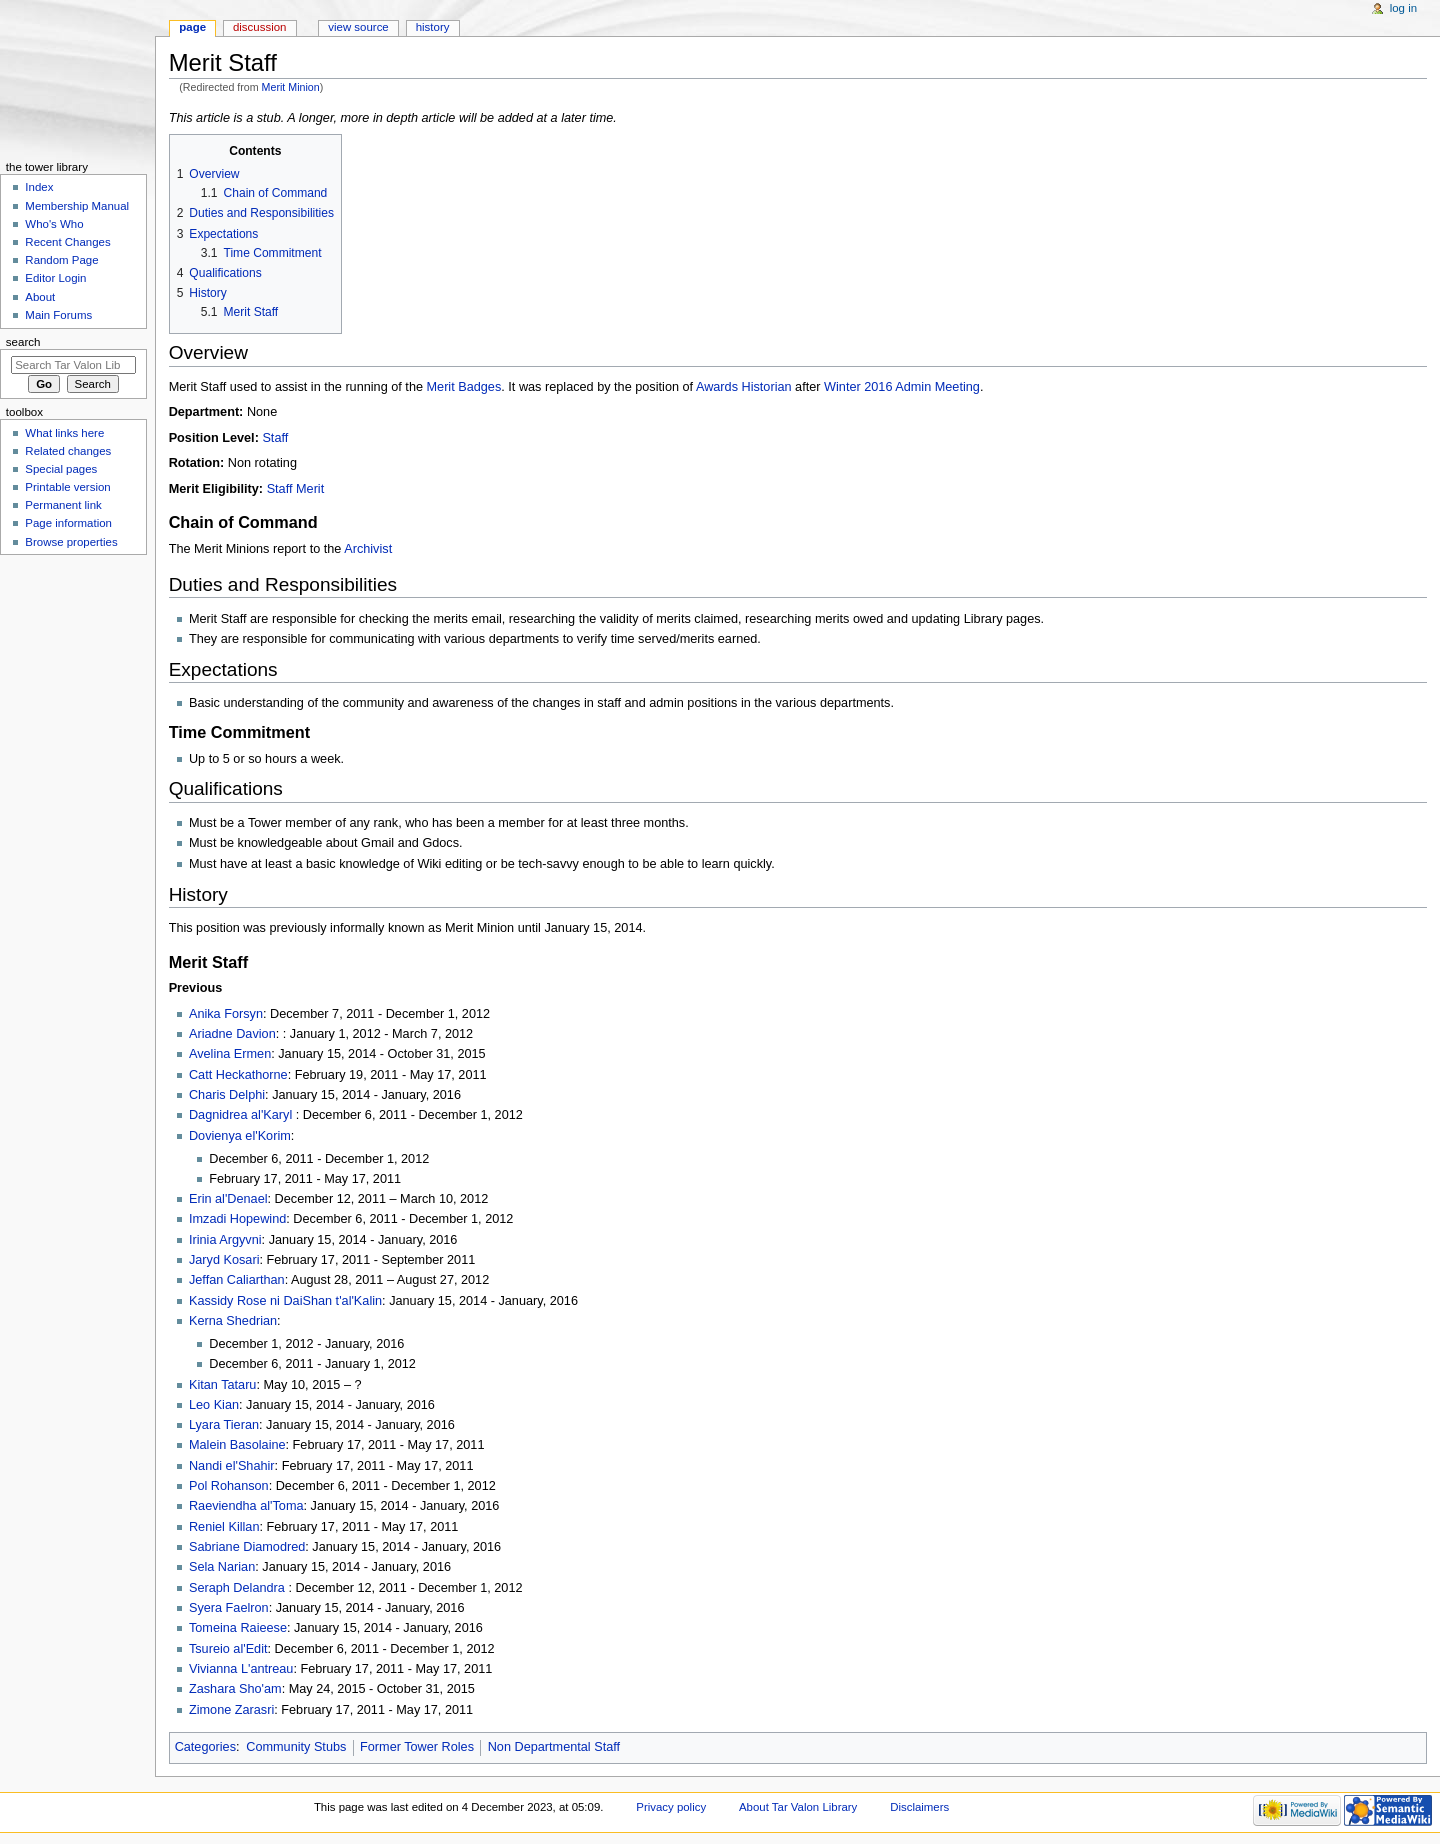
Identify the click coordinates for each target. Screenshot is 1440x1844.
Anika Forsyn (226, 1014)
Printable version (67, 487)
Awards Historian (744, 387)
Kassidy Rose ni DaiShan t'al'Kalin (285, 1301)
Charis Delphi (227, 1095)
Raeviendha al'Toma (246, 1506)
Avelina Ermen (230, 1054)
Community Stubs (296, 1747)
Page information (68, 523)
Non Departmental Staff (554, 1747)
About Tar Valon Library (798, 1807)
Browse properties (71, 542)
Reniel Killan (224, 1527)
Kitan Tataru (222, 1385)
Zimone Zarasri (231, 1710)
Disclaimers (919, 1807)
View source (358, 27)
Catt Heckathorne (238, 1075)
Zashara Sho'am (235, 1689)
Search (23, 342)
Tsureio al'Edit (228, 1649)
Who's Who (54, 224)
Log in (1403, 8)
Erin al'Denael (228, 1199)
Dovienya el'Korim (240, 1136)
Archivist (368, 549)
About (40, 297)
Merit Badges (464, 387)
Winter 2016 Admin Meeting (902, 387)
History (433, 27)
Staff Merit (296, 489)
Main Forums (58, 315)
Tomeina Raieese (238, 1628)
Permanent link (63, 505)
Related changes (68, 451)
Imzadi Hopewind (237, 1219)
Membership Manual (77, 206)
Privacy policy (671, 1807)
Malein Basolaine (237, 1445)
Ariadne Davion (232, 1034)
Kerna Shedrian (233, 1321)
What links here (64, 433)
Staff (275, 438)
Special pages (61, 469)
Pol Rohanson (229, 1486)
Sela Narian (222, 1567)
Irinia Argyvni (225, 1240)
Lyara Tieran (224, 1425)
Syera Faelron (229, 1608)
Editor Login (55, 278)
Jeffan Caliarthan (237, 1280)
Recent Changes (67, 242)
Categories (205, 1747)
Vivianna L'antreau (241, 1669)
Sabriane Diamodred (247, 1547)
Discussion (259, 27)
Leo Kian (214, 1405)
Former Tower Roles (417, 1747)
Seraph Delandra (238, 1588)
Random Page (61, 260)
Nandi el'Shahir (232, 1466)
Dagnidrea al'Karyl (242, 1115)
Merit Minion (291, 87)
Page (192, 27)
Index (39, 187)
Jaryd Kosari (224, 1260)
